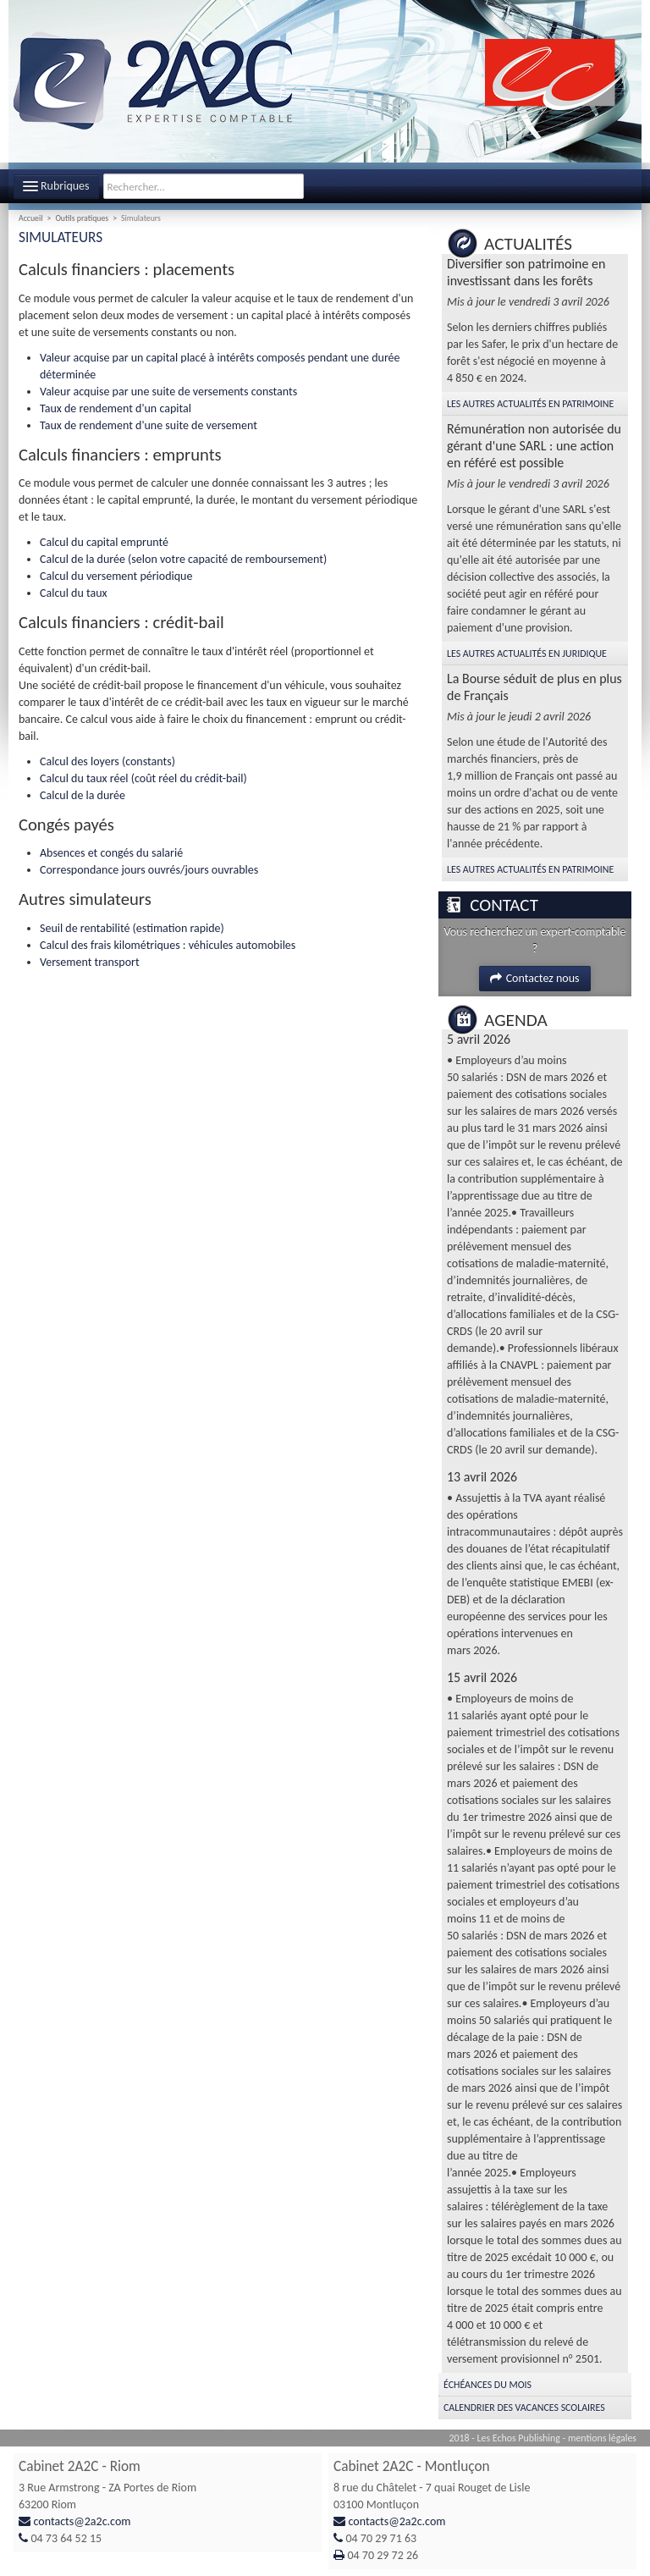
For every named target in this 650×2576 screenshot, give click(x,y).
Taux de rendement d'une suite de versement (148, 425)
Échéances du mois (487, 2385)
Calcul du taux (73, 593)
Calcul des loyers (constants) (107, 761)
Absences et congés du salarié (111, 853)
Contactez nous (534, 978)
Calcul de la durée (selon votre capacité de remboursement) (183, 559)
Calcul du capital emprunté (104, 542)
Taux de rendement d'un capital (115, 408)
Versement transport (90, 962)
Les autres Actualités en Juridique (527, 653)
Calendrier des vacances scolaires (524, 2407)
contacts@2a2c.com (82, 2521)
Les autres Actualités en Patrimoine (530, 404)
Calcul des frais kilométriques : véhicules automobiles (167, 945)
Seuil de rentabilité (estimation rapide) (132, 928)
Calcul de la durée (82, 795)
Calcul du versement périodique (116, 576)
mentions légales (602, 2438)
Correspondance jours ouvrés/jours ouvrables (149, 870)
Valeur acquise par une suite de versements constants (168, 391)
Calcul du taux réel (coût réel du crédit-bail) (143, 778)
